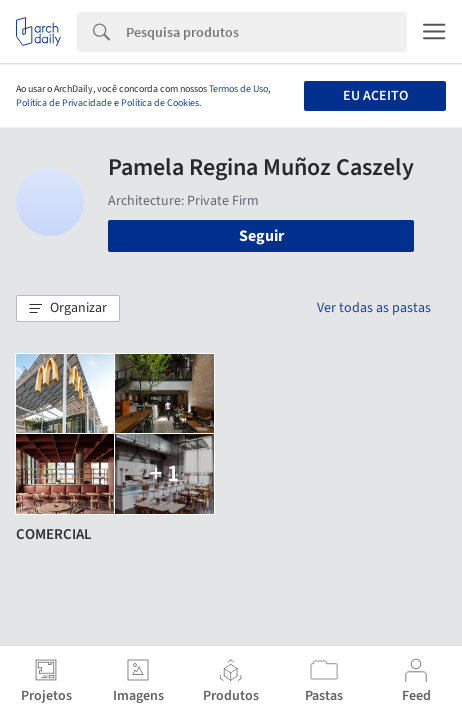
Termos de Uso (238, 89)
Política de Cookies (160, 103)
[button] (68, 309)
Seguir (261, 236)
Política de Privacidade (64, 103)
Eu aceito (375, 96)
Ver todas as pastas (374, 308)
